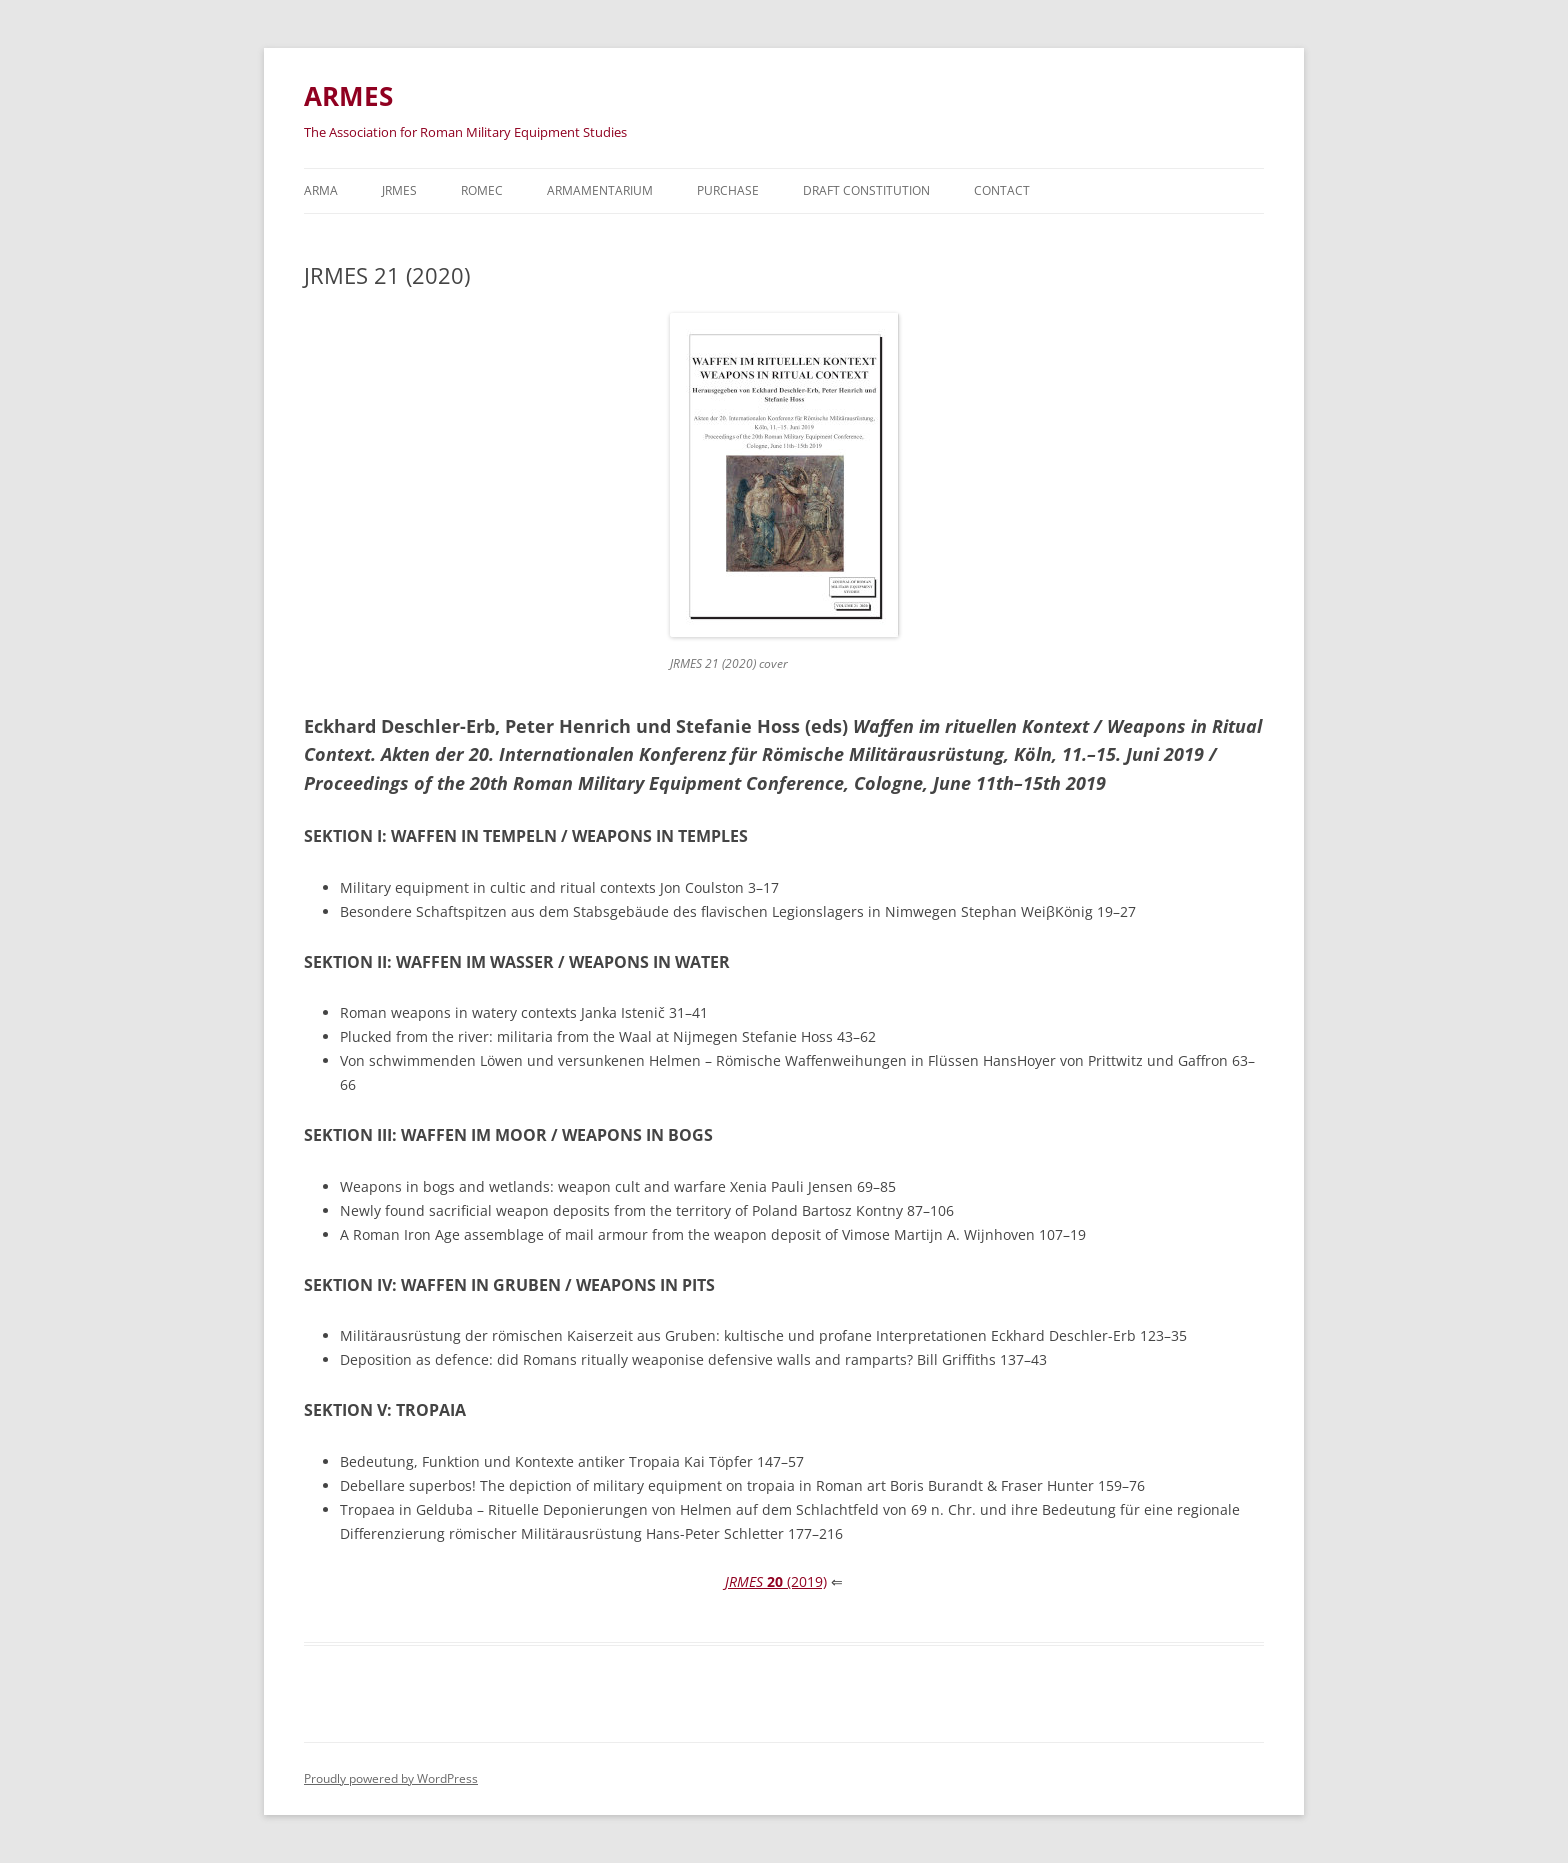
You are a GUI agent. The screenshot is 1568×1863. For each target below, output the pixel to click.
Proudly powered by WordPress (391, 1778)
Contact (1002, 190)
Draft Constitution (866, 190)
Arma (321, 190)
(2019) (776, 1581)
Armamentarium (600, 190)
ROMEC (482, 190)
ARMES (348, 96)
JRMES (399, 190)
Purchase (728, 190)
